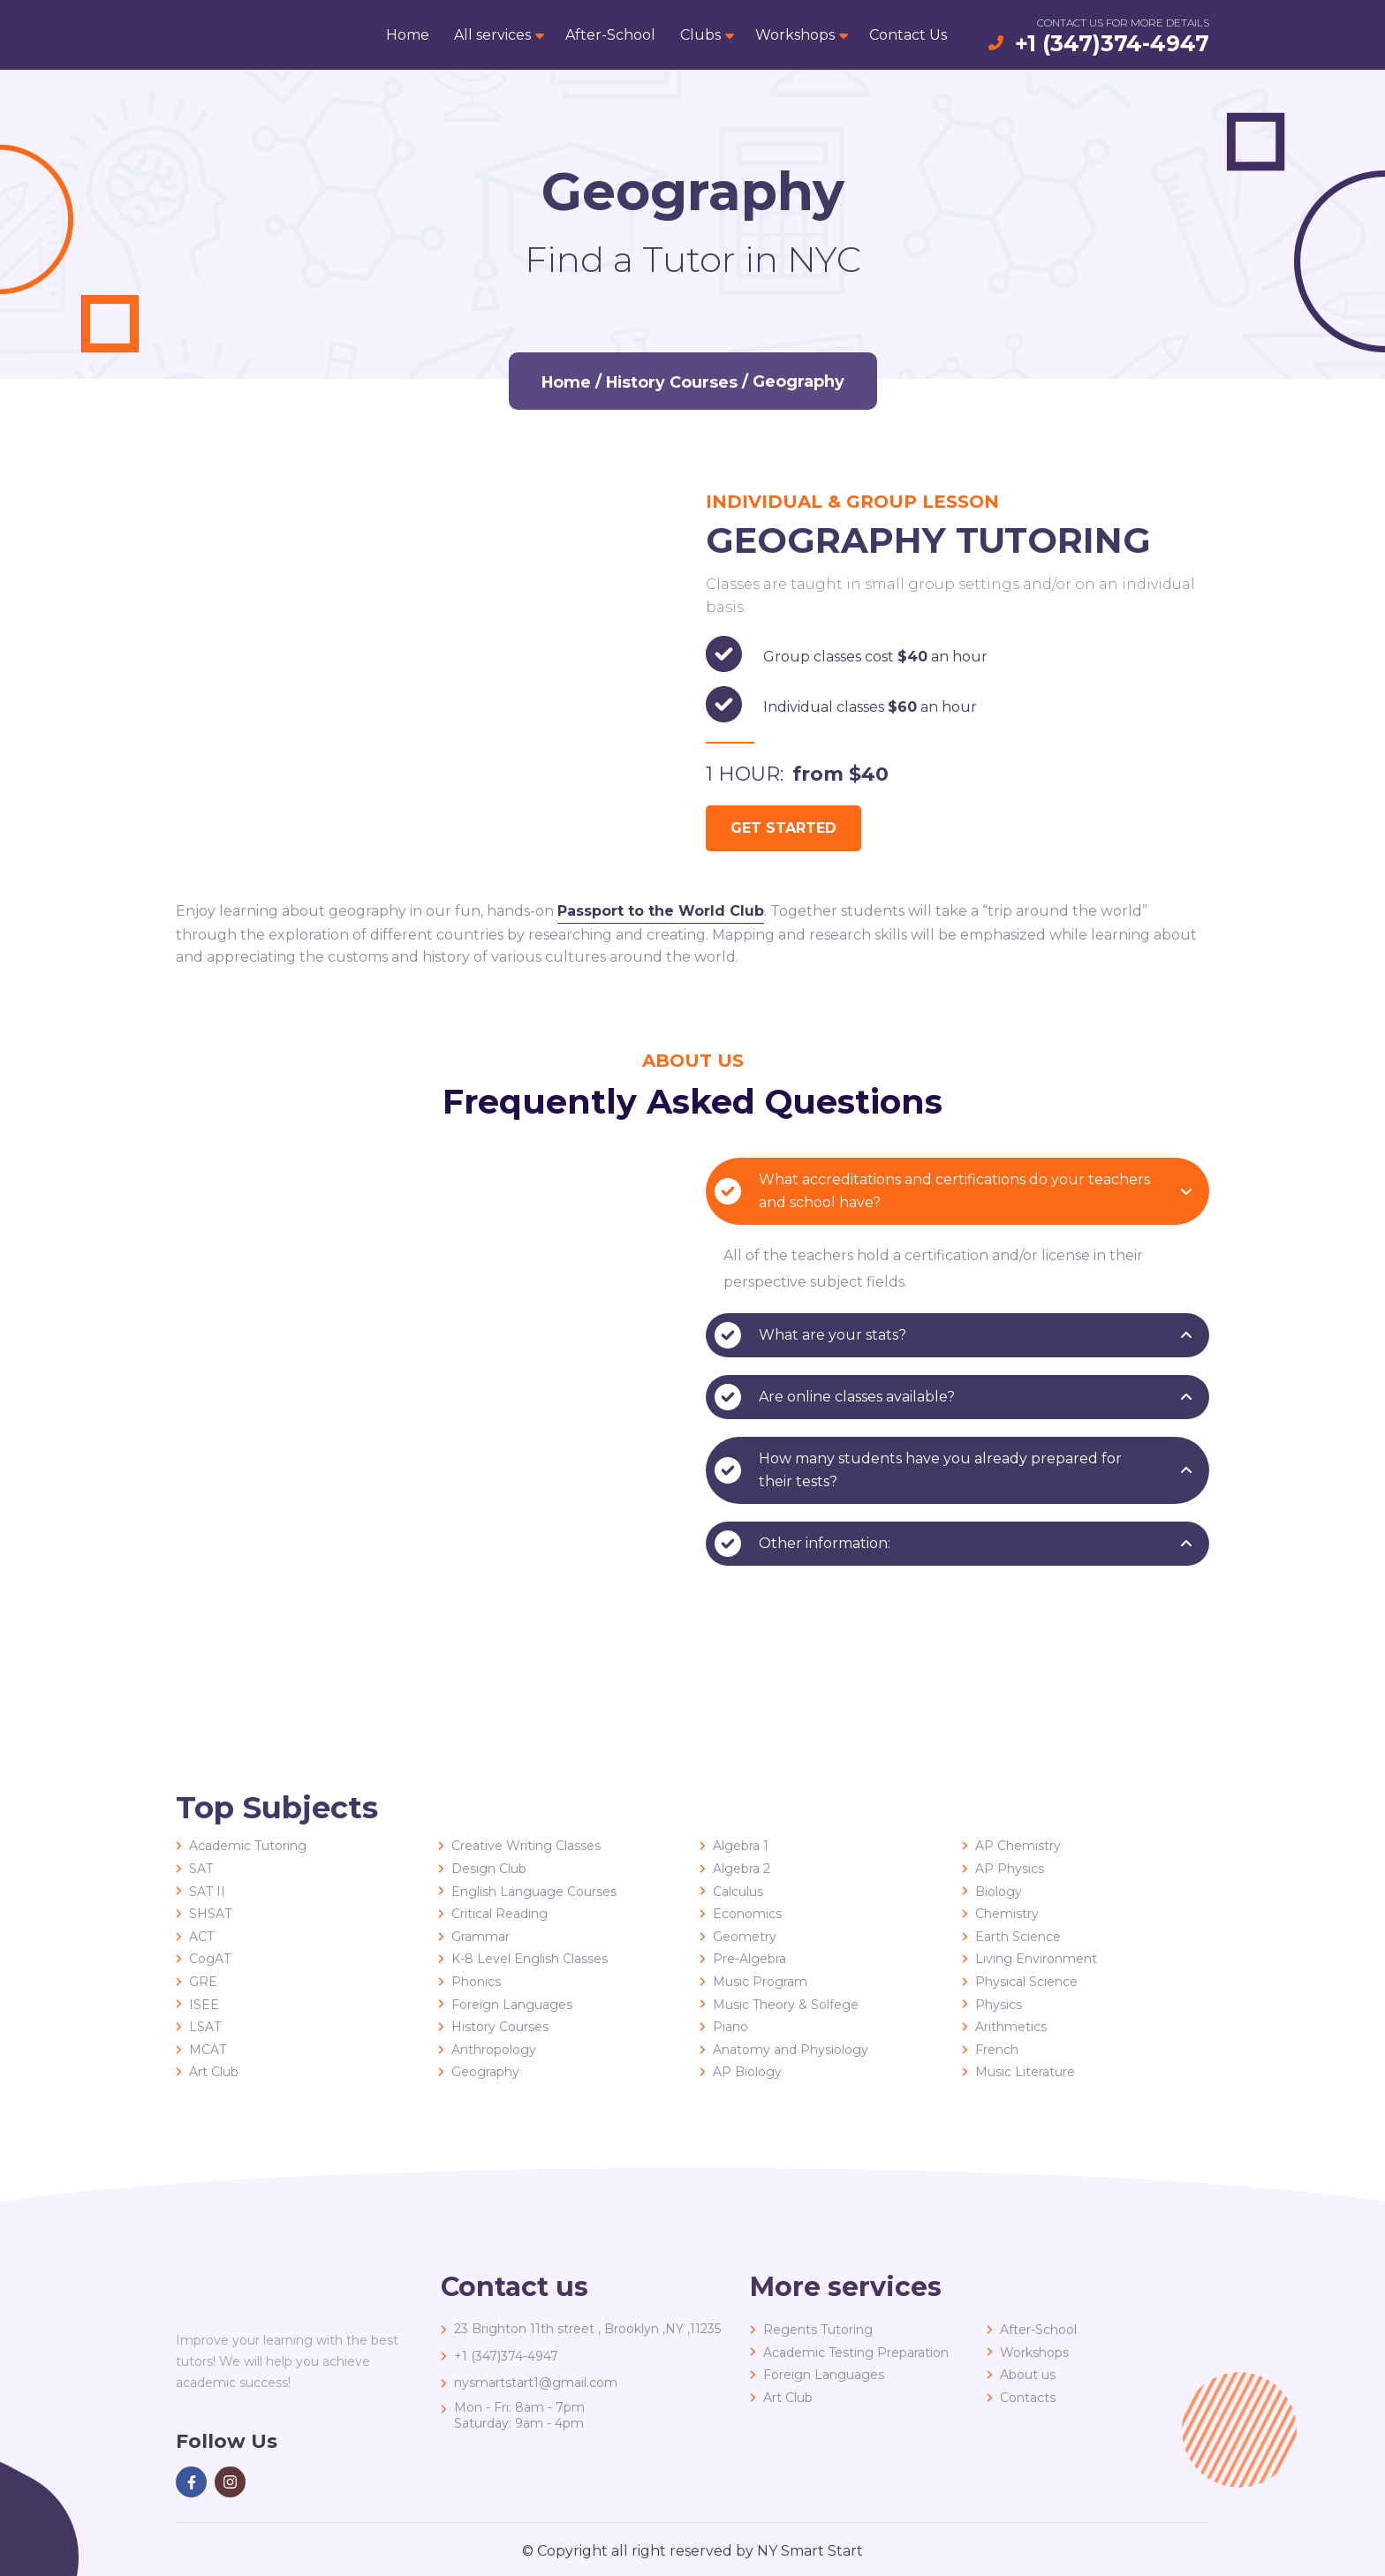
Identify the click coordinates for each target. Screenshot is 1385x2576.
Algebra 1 (740, 1846)
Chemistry (1007, 1914)
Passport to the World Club (660, 911)
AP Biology (747, 2072)
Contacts (1028, 2398)
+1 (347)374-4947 (1112, 43)
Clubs (700, 34)
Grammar (480, 1937)
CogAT (210, 1959)
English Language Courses (534, 1892)
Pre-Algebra (749, 1959)
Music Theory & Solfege (786, 2005)
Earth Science (1018, 1937)
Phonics (476, 1982)
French (996, 2050)
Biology (998, 1892)
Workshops (795, 34)
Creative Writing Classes (526, 1846)
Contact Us (908, 34)
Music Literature (1025, 2072)
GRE (203, 1982)
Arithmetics (1011, 2027)
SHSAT (210, 1914)
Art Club (213, 2072)
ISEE (204, 2005)
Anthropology (493, 2050)
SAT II (207, 1892)
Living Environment (1036, 1959)
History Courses (671, 380)
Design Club (488, 1869)
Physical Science (1026, 1982)
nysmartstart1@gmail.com (535, 2383)
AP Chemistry (1018, 1846)
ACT (201, 1937)
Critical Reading (499, 1914)
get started (783, 828)
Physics (998, 2005)
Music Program (760, 1982)
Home (407, 34)
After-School (610, 34)
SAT (201, 1869)
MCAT (207, 2050)
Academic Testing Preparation (856, 2353)
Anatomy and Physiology (790, 2050)
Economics (747, 1914)
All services (492, 34)
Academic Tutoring (248, 1846)
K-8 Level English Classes (529, 1959)
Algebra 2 (741, 1869)
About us (1028, 2375)
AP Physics (1009, 1869)
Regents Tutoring (818, 2330)
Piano (730, 2027)
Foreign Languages (511, 2005)
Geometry (744, 1937)
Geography (485, 2072)
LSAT (205, 2027)
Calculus (738, 1892)
